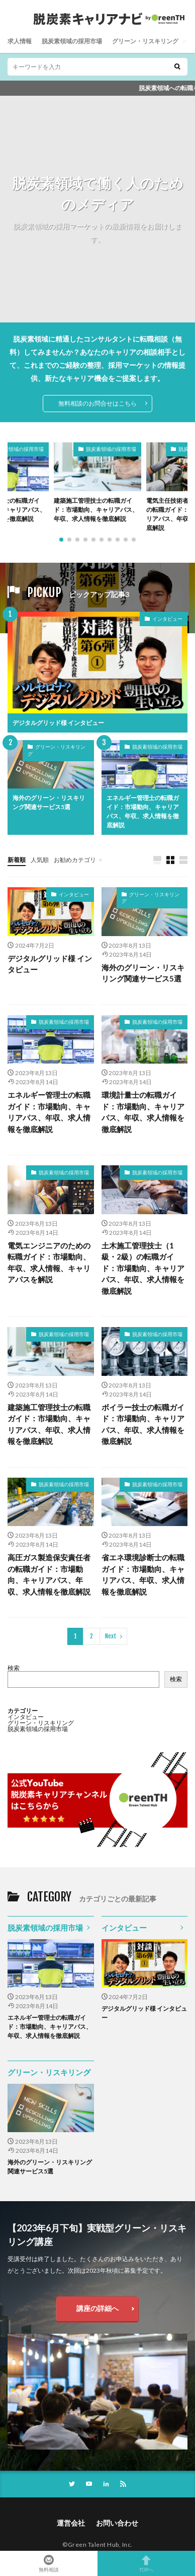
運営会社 (71, 2523)
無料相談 (49, 2563)
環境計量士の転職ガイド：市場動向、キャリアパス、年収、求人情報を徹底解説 (143, 1112)
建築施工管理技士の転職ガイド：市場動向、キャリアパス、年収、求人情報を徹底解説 (96, 509)
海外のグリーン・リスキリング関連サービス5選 (49, 802)
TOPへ (146, 2563)
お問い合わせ (117, 2523)
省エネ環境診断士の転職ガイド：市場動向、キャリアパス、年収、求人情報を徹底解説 (143, 1574)
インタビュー (167, 619)
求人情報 (20, 41)
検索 (14, 1668)
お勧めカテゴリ (75, 860)
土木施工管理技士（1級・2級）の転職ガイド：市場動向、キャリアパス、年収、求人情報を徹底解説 (143, 1268)
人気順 (40, 860)
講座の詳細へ (97, 2308)
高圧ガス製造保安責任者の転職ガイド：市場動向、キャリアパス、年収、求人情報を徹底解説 (49, 1574)
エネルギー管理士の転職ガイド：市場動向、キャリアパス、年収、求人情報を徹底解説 (143, 811)
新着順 (17, 860)
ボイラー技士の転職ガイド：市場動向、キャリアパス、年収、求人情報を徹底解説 (143, 1424)
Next (111, 1636)
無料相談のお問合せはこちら (97, 403)
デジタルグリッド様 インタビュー (58, 722)
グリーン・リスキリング (145, 41)
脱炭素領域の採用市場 (72, 41)
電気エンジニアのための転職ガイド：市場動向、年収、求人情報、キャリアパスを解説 (49, 1262)
